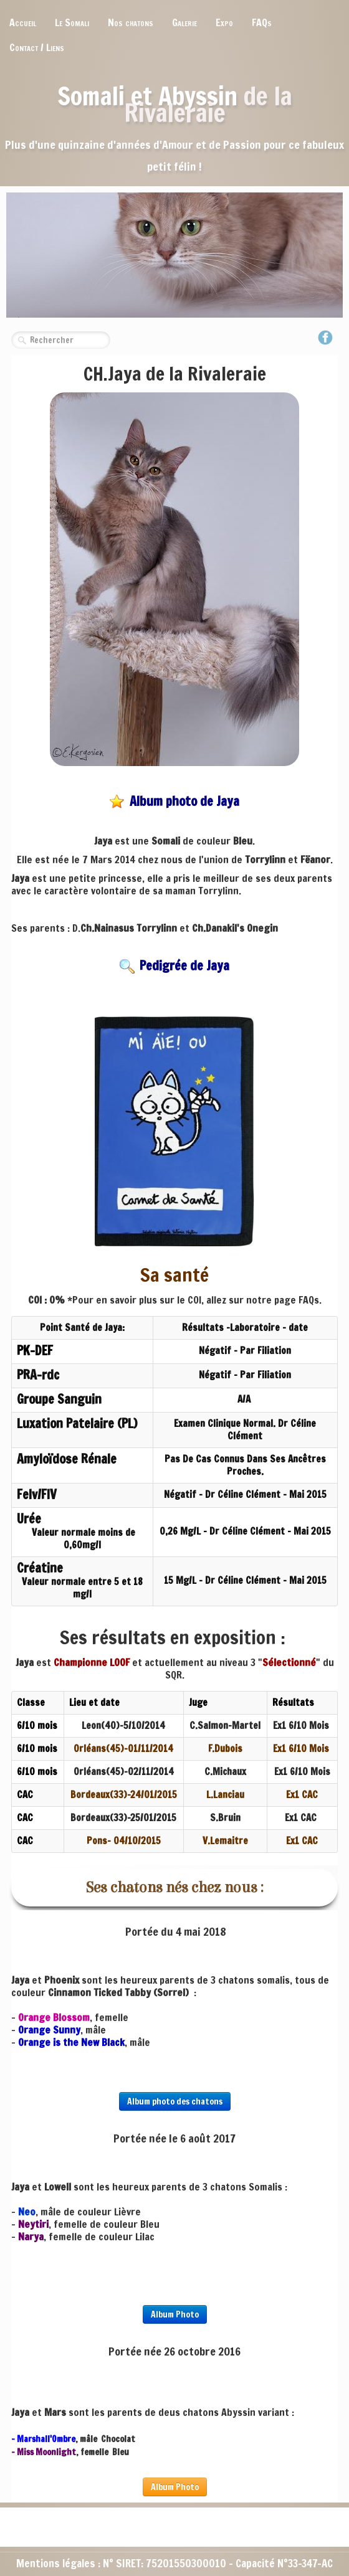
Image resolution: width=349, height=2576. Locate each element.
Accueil (22, 22)
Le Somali (72, 22)
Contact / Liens (36, 47)
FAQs (262, 22)
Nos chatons (130, 22)
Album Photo (175, 2314)
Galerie (184, 22)
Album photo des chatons (174, 2101)
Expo (224, 22)
